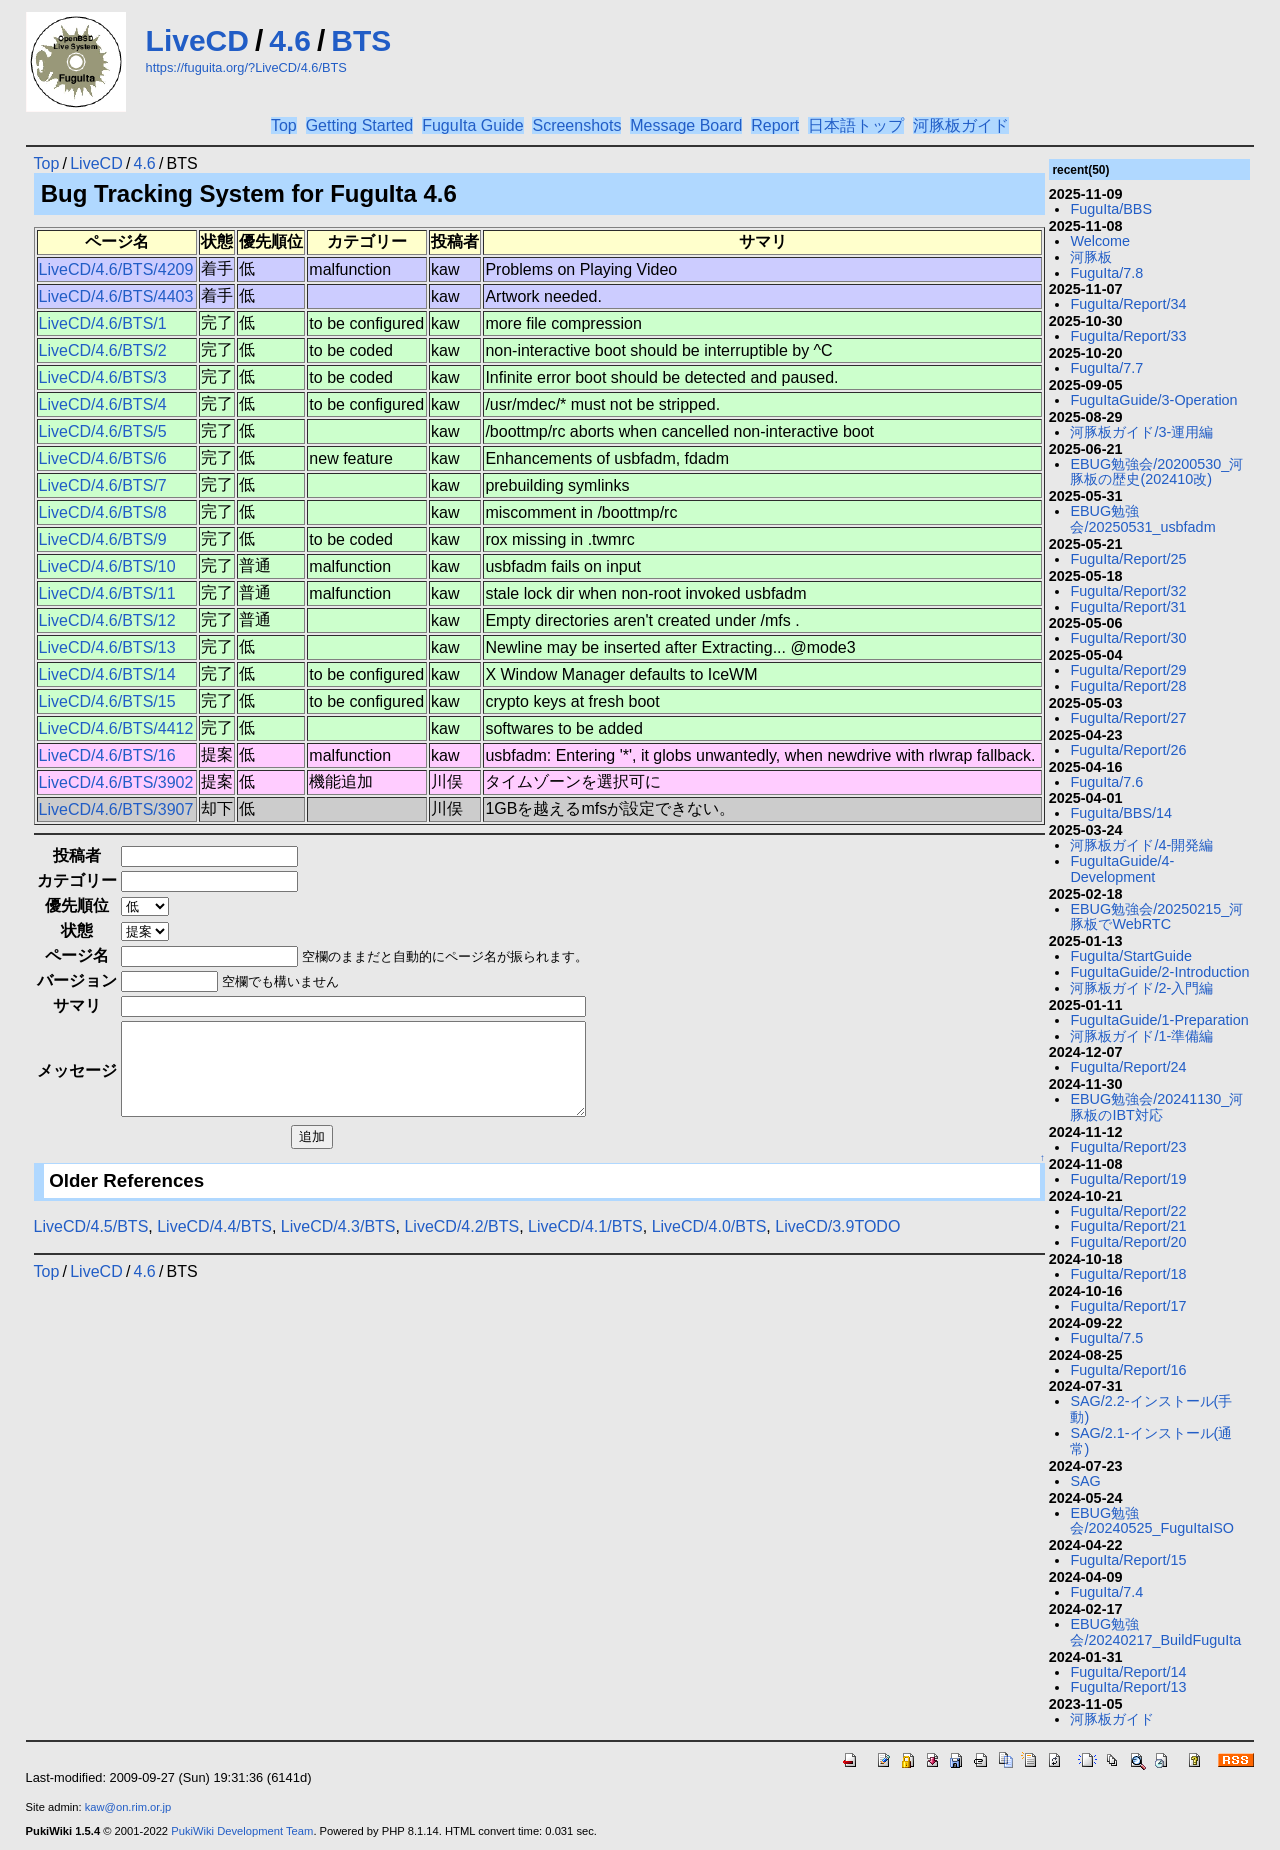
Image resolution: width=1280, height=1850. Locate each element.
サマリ (77, 1005)
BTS (361, 40)
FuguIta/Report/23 (1128, 1147)
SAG (1085, 1481)
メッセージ (77, 1079)
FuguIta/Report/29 (1128, 670)
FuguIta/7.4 (1106, 1592)
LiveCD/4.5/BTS (91, 1244)
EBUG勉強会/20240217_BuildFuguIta (1155, 1632)
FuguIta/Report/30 (1128, 638)
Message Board (686, 125)
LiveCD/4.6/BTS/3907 (116, 809)
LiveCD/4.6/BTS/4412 (116, 728)
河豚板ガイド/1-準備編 (1141, 1036)
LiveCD (197, 40)
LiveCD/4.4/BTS (214, 1244)
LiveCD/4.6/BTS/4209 (116, 269)
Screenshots (576, 125)
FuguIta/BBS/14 (1121, 813)
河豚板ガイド (961, 125)
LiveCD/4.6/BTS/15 (107, 701)
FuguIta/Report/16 (1128, 1370)
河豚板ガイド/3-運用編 (1141, 432)
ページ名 (77, 955)
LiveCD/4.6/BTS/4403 (116, 296)
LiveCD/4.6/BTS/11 (107, 593)
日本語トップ (856, 125)
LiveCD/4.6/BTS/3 (103, 377)
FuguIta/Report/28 (1128, 686)
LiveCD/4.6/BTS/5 (103, 431)
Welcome (1100, 241)
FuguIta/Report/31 (1128, 607)
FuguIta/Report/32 (1128, 591)
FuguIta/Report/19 (1128, 1179)
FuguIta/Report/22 (1128, 1211)
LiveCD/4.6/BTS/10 (107, 566)
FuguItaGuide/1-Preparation (1159, 1020)
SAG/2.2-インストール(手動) (1151, 1409)
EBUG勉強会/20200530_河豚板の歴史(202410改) (1156, 472)
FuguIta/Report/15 (1128, 1560)
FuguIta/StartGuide (1131, 956)
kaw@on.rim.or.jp (128, 1807)
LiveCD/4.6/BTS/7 (103, 485)
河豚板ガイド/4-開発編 (1141, 845)
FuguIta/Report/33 (1128, 336)
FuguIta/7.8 (1106, 273)
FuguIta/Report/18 (1128, 1274)
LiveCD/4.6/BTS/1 (103, 323)
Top (284, 125)
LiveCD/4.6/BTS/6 (103, 458)
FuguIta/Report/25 (1128, 559)
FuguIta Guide (472, 125)
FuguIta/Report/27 (1128, 718)
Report (775, 125)
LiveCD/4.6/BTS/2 (103, 350)
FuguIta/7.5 (1106, 1338)
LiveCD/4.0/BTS (709, 1244)
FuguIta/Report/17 (1128, 1306)
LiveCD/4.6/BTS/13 (107, 647)
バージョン (77, 980)
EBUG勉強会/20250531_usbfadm (1142, 519)
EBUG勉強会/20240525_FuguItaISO (1152, 1521)
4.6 (290, 40)
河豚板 (1091, 257)
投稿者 (77, 855)
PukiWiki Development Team (242, 1831)
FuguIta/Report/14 (1128, 1672)
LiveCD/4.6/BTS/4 (103, 404)
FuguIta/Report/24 (1128, 1067)
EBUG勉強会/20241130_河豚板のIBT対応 (1156, 1107)
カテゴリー (77, 880)
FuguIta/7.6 (1106, 782)
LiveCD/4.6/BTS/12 (107, 620)
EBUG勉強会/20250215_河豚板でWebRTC (1156, 917)
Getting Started (360, 125)
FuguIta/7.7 (1106, 368)
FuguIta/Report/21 (1128, 1226)
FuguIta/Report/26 (1128, 750)
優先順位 (77, 905)
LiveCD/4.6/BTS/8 (103, 512)
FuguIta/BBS (1111, 209)
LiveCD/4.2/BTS (461, 1244)
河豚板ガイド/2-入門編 (1141, 988)
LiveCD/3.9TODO (837, 1244)
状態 (77, 930)
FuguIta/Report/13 (1128, 1687)
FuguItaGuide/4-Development (1122, 869)
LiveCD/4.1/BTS (585, 1244)
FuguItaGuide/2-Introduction (1159, 972)
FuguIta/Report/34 (1128, 304)
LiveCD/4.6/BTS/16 (107, 755)
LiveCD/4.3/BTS (338, 1244)
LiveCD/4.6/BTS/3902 (116, 782)
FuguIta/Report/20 (1128, 1242)
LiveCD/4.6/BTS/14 (107, 674)
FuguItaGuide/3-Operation (1153, 400)
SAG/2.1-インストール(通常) (1151, 1441)
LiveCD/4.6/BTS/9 (103, 539)
